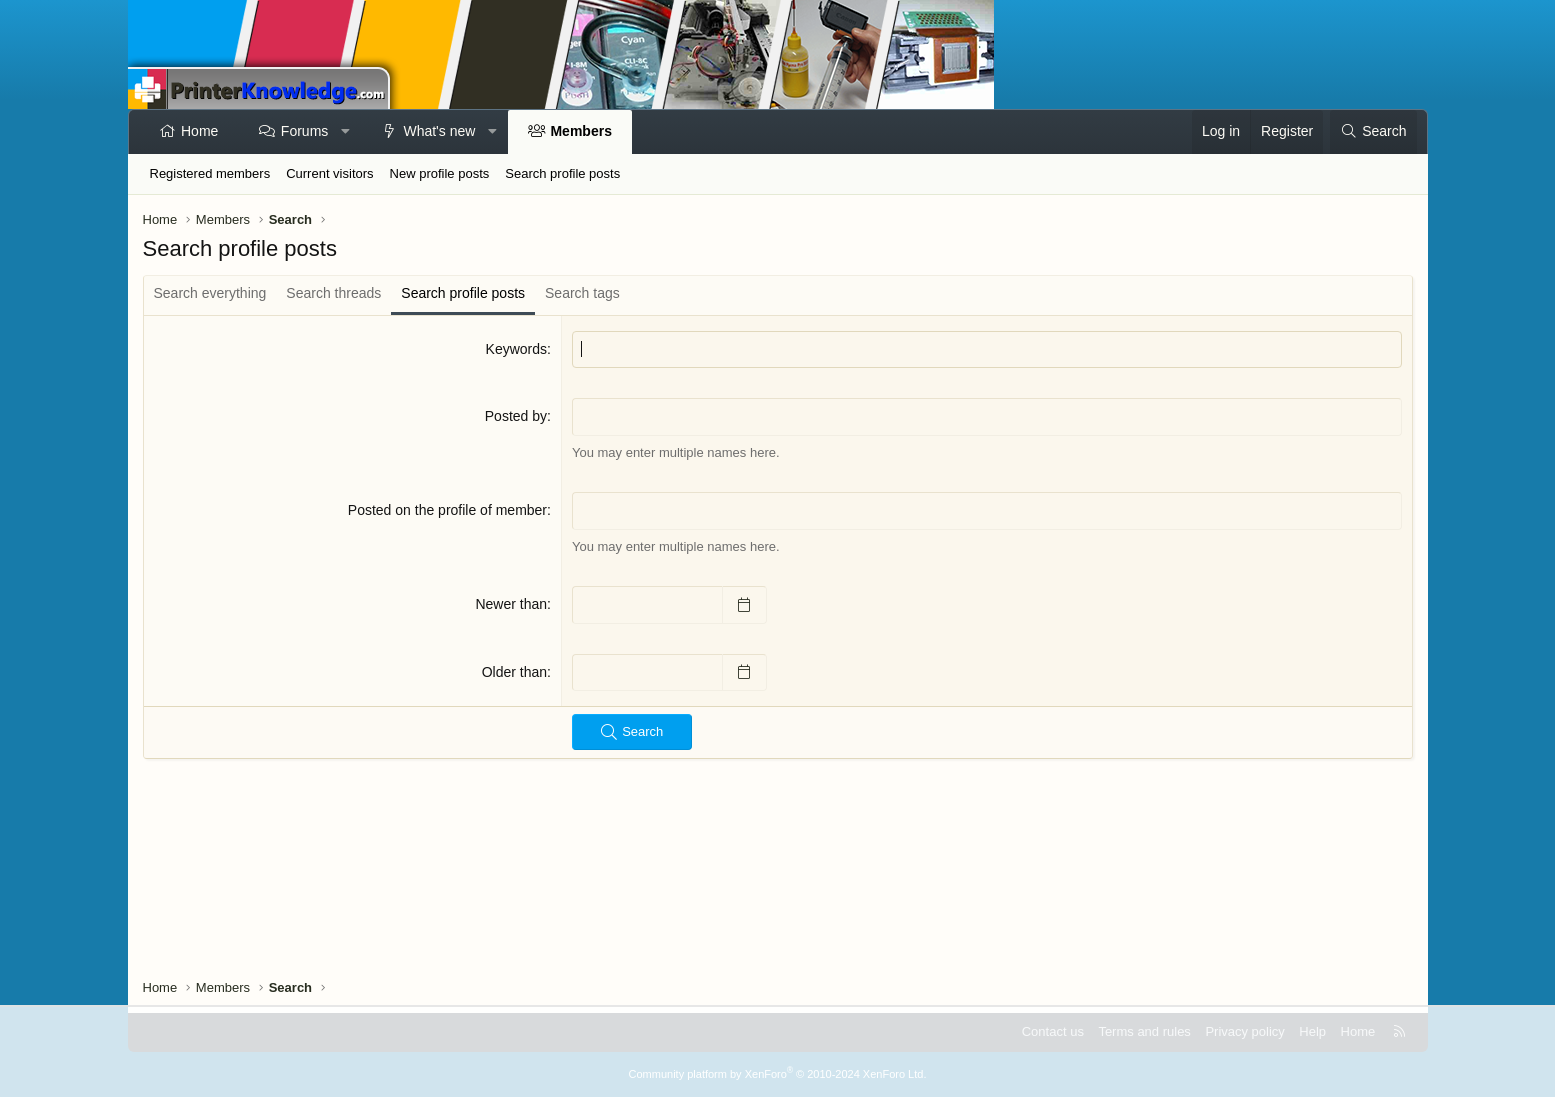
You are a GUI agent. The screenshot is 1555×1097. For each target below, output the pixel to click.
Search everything (210, 293)
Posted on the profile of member (447, 510)
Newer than (511, 604)
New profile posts (440, 173)
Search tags (582, 293)
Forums (304, 131)
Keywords (516, 349)
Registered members (210, 173)
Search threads (333, 293)
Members (580, 131)
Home (199, 131)
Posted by (516, 416)
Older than (514, 671)
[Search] (1373, 132)
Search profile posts (562, 173)
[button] (346, 132)
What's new (439, 131)
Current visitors (329, 173)
